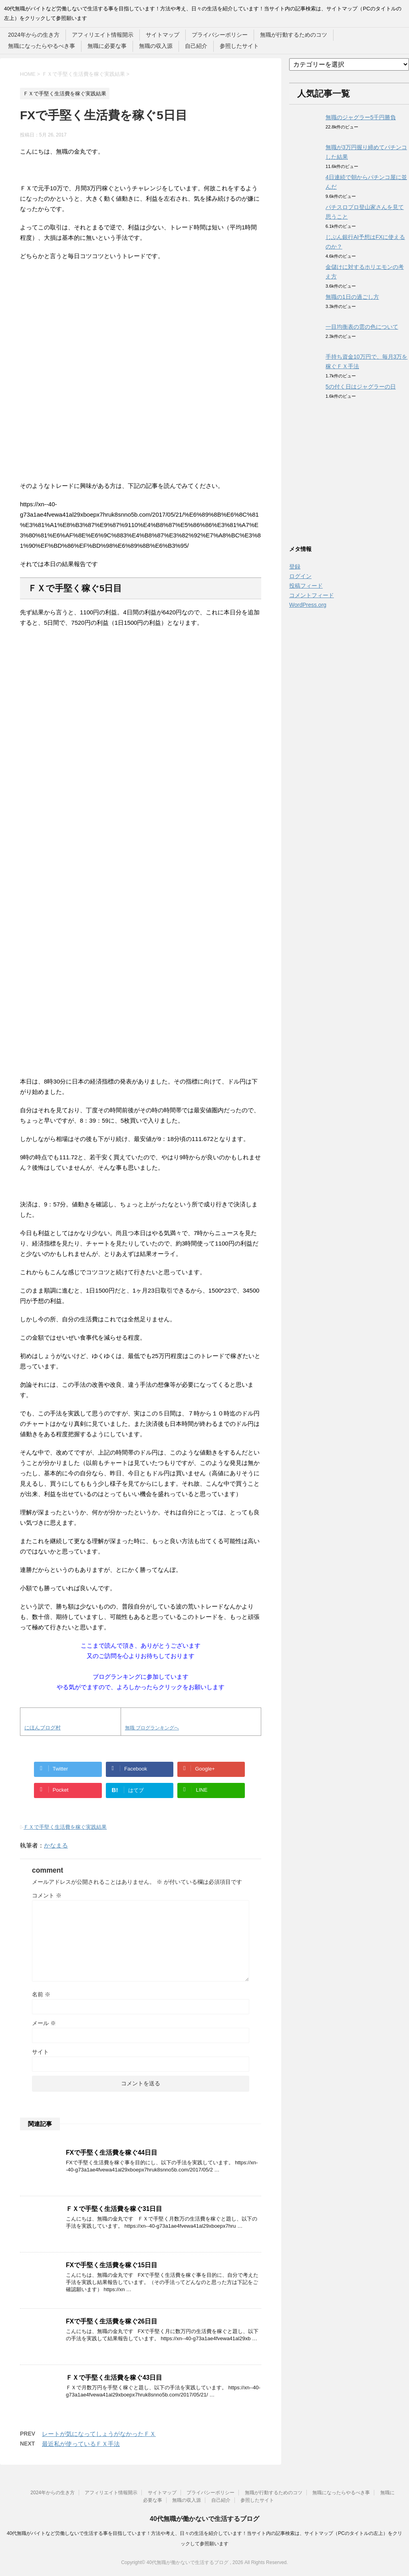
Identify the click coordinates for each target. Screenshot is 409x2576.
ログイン (300, 576)
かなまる (56, 1845)
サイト (40, 2052)
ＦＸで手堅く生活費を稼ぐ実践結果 (65, 1827)
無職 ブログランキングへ (152, 1728)
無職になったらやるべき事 (41, 46)
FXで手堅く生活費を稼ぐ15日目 (111, 2265)
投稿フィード (306, 585)
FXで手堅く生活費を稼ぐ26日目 (111, 2321)
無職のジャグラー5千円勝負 (361, 117)
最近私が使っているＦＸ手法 (81, 2443)
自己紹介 (196, 46)
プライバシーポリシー (220, 35)
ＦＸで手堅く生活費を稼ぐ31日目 (114, 2208)
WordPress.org (307, 605)
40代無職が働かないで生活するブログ (204, 2518)
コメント (47, 1895)
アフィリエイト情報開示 (102, 35)
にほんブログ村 (42, 1728)
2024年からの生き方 (34, 35)
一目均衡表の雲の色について (362, 327)
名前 (41, 1994)
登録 (294, 566)
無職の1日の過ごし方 (352, 297)
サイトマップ (162, 35)
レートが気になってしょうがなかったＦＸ (99, 2433)
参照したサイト (239, 46)
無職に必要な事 (107, 46)
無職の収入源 (156, 46)
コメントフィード (311, 595)
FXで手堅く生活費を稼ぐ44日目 (111, 2152)
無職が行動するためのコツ (293, 35)
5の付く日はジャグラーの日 (361, 386)
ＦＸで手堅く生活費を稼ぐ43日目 (114, 2377)
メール (44, 2023)
